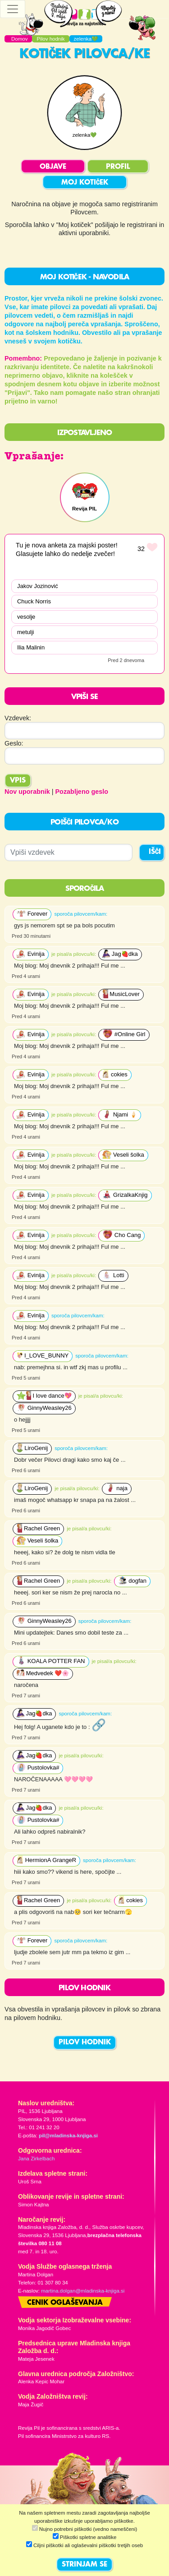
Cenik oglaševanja (65, 2303)
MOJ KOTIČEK (84, 182)
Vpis (18, 780)
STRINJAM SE (84, 2564)
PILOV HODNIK (85, 2042)
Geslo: (14, 743)
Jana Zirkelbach (36, 2158)
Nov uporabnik (27, 791)
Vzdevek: (18, 718)
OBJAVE (53, 167)
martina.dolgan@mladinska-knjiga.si (82, 2290)
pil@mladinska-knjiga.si (68, 2135)
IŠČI (155, 852)
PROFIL (118, 167)
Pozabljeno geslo (82, 791)
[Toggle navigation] (12, 9)
